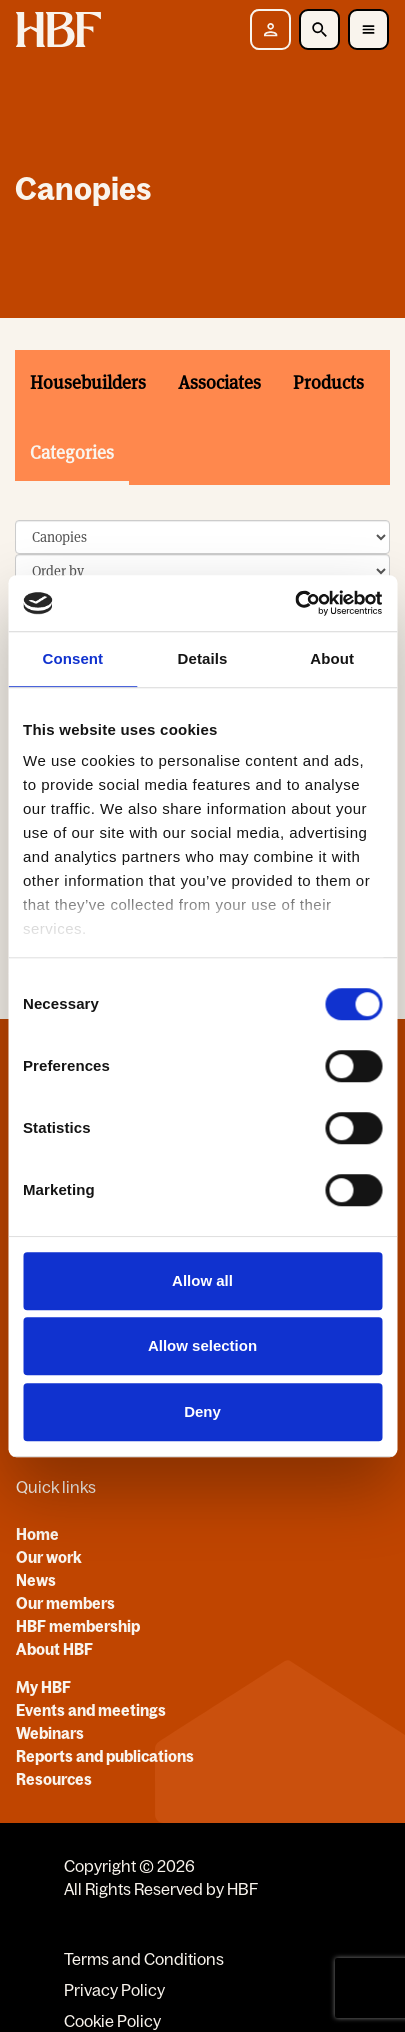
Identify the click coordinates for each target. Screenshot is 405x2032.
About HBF (54, 1649)
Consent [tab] (72, 658)
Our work (49, 1557)
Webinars (50, 1733)
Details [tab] (203, 658)
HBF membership (78, 1626)
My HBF (43, 1687)
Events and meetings (91, 1710)
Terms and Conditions (144, 1959)
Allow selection (202, 1345)
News (36, 1580)
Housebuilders (88, 382)
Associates (219, 382)
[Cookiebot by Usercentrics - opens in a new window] (294, 603)
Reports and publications (105, 1756)
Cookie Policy (112, 2021)
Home (37, 1534)
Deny (202, 1411)
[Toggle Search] (319, 29)
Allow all (202, 1280)
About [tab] (332, 658)
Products (328, 382)
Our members (65, 1603)
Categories (72, 452)
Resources (54, 1779)
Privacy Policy (114, 1990)
